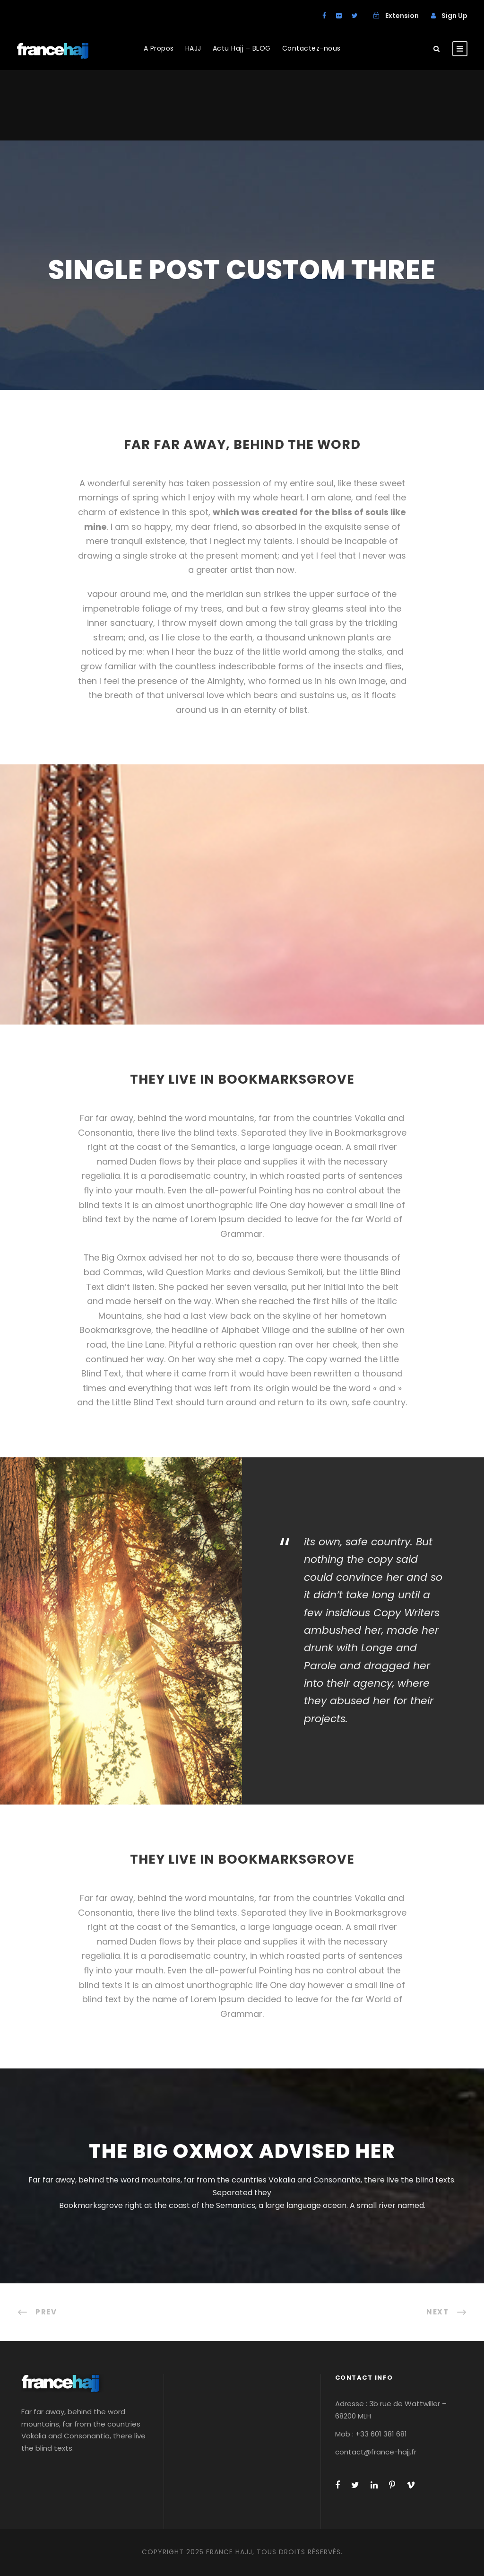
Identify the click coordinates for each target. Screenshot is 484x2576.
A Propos (159, 48)
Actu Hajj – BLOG (242, 48)
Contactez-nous (311, 48)
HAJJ (193, 48)
